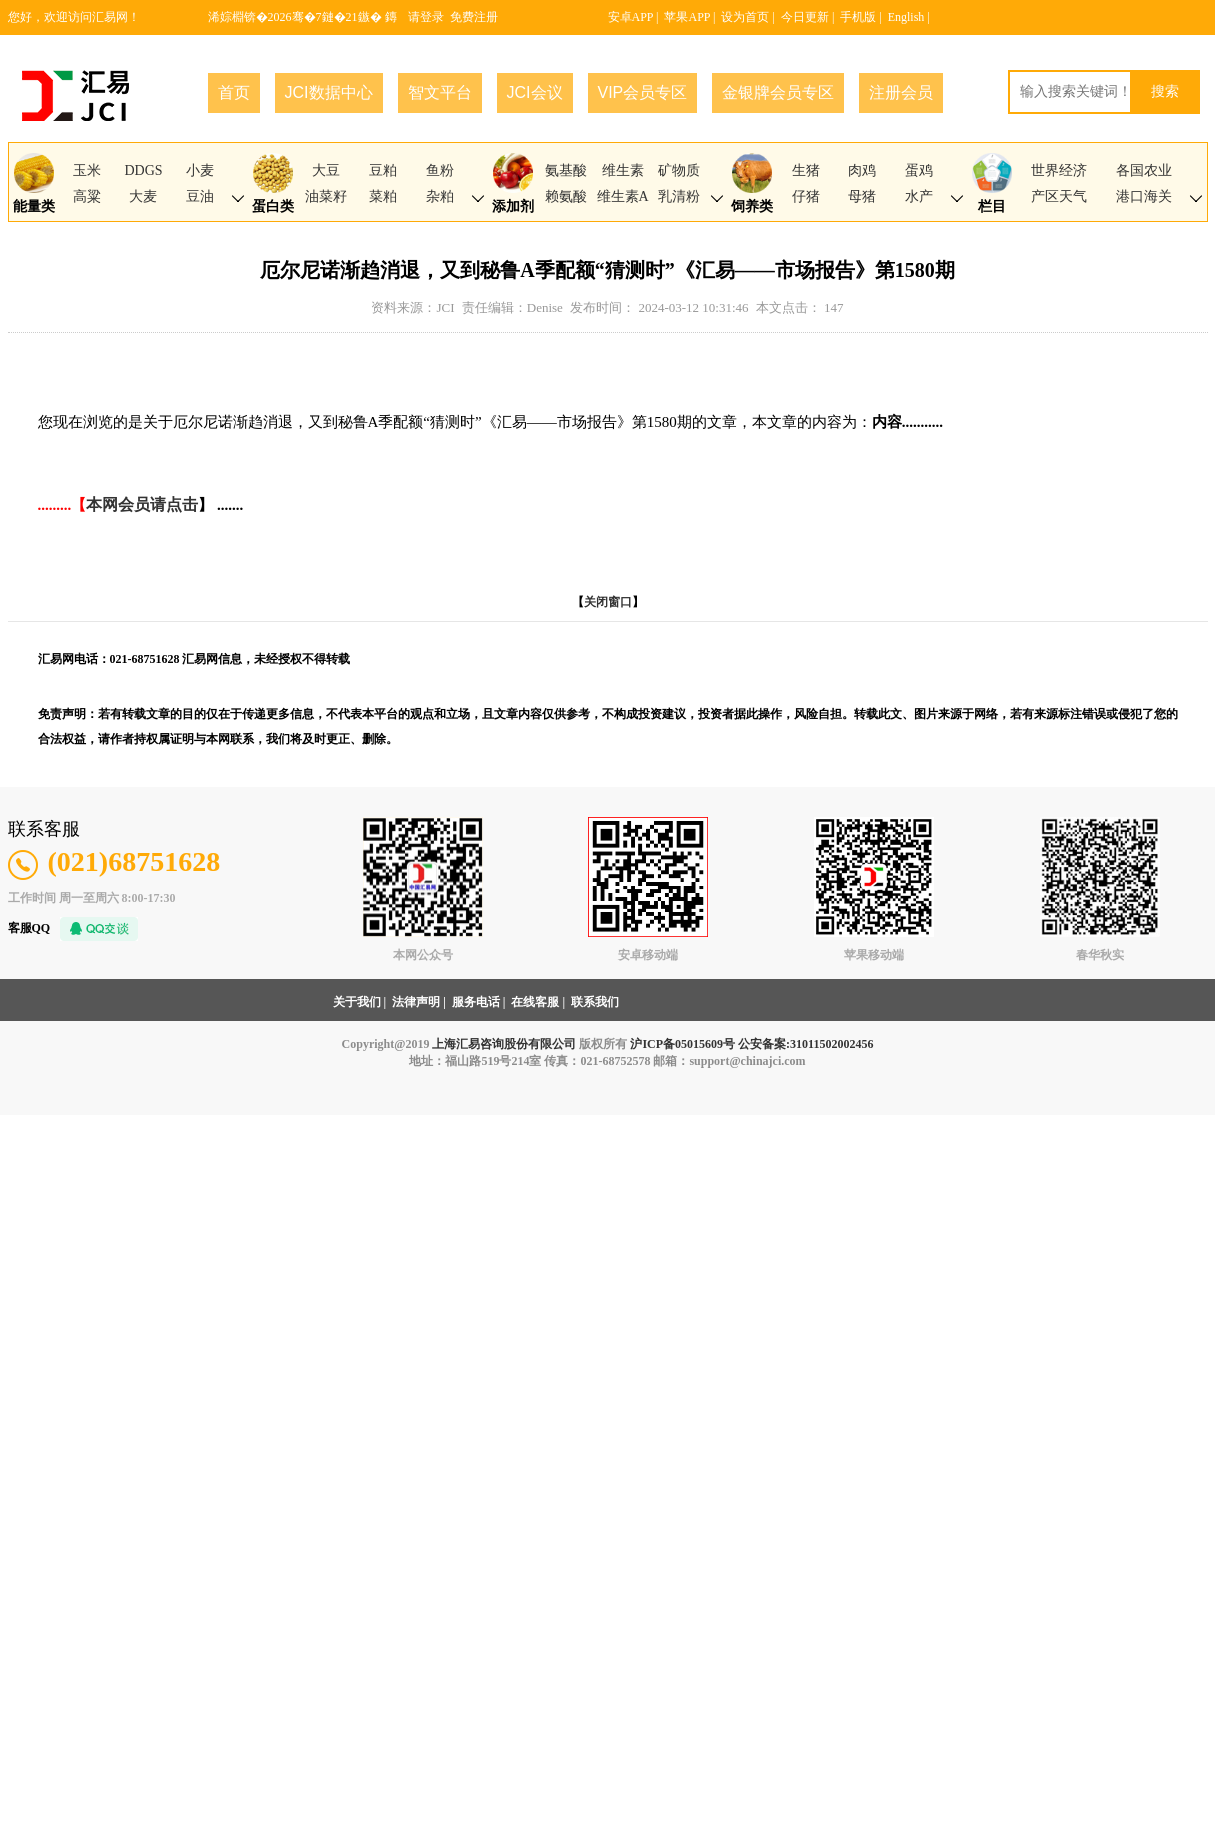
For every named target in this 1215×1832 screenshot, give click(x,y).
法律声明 (416, 1002)
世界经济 (1059, 170)
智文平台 (440, 92)
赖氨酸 (566, 196)
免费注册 (474, 17)
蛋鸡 (919, 170)
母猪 (862, 196)
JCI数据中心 (329, 92)
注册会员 (901, 92)
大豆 (326, 170)
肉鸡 (862, 170)
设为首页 (745, 17)
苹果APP (687, 17)
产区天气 (1059, 196)
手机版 (858, 17)
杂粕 (440, 196)
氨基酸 (566, 170)
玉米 (87, 170)
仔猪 (806, 196)
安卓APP (631, 17)
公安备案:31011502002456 (805, 1044)
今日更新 (805, 17)
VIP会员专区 (643, 92)
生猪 (806, 170)
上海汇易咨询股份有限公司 (504, 1044)
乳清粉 (679, 196)
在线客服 (535, 1002)
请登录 (426, 17)
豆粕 (383, 170)
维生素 (623, 170)
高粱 (87, 196)
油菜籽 (326, 196)
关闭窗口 (608, 602)
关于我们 (357, 1002)
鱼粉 (440, 170)
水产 (919, 196)
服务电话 (476, 1002)
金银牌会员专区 (778, 92)
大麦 (143, 196)
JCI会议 (535, 92)
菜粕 (383, 196)
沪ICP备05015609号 (682, 1044)
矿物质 (679, 170)
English (906, 17)
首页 (234, 92)
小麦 (200, 170)
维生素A (623, 196)
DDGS (143, 170)
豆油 (200, 196)
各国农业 (1144, 170)
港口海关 (1144, 196)
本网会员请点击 (142, 504)
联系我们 (595, 1002)
